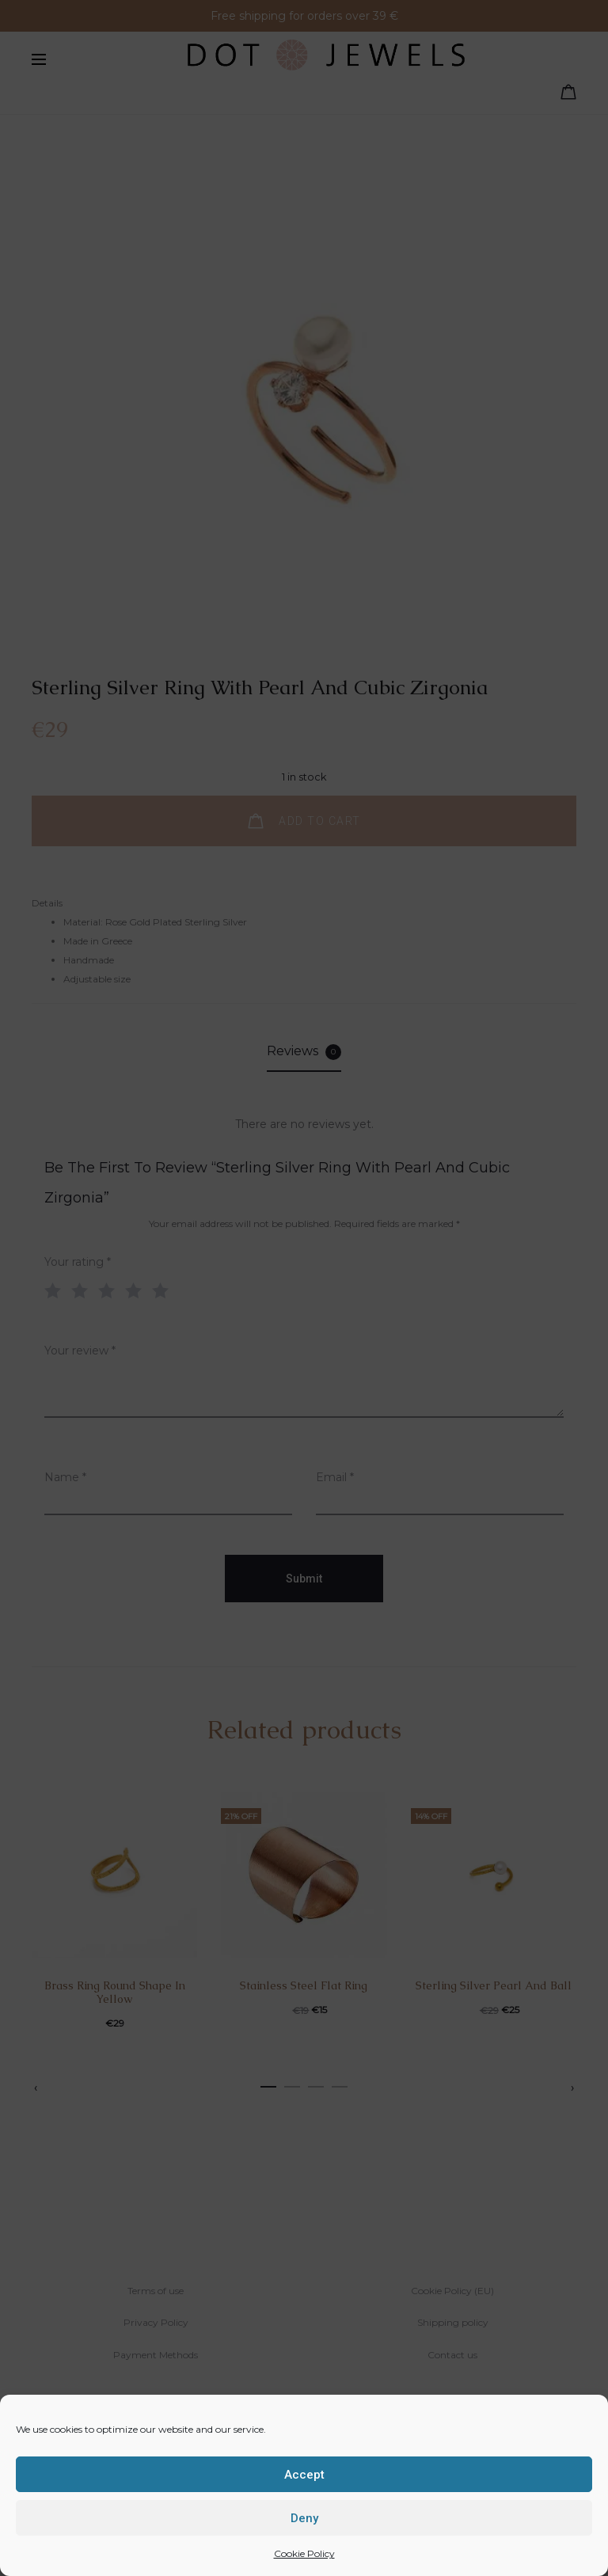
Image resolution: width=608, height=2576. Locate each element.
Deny (304, 2518)
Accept (304, 2475)
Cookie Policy (304, 2553)
